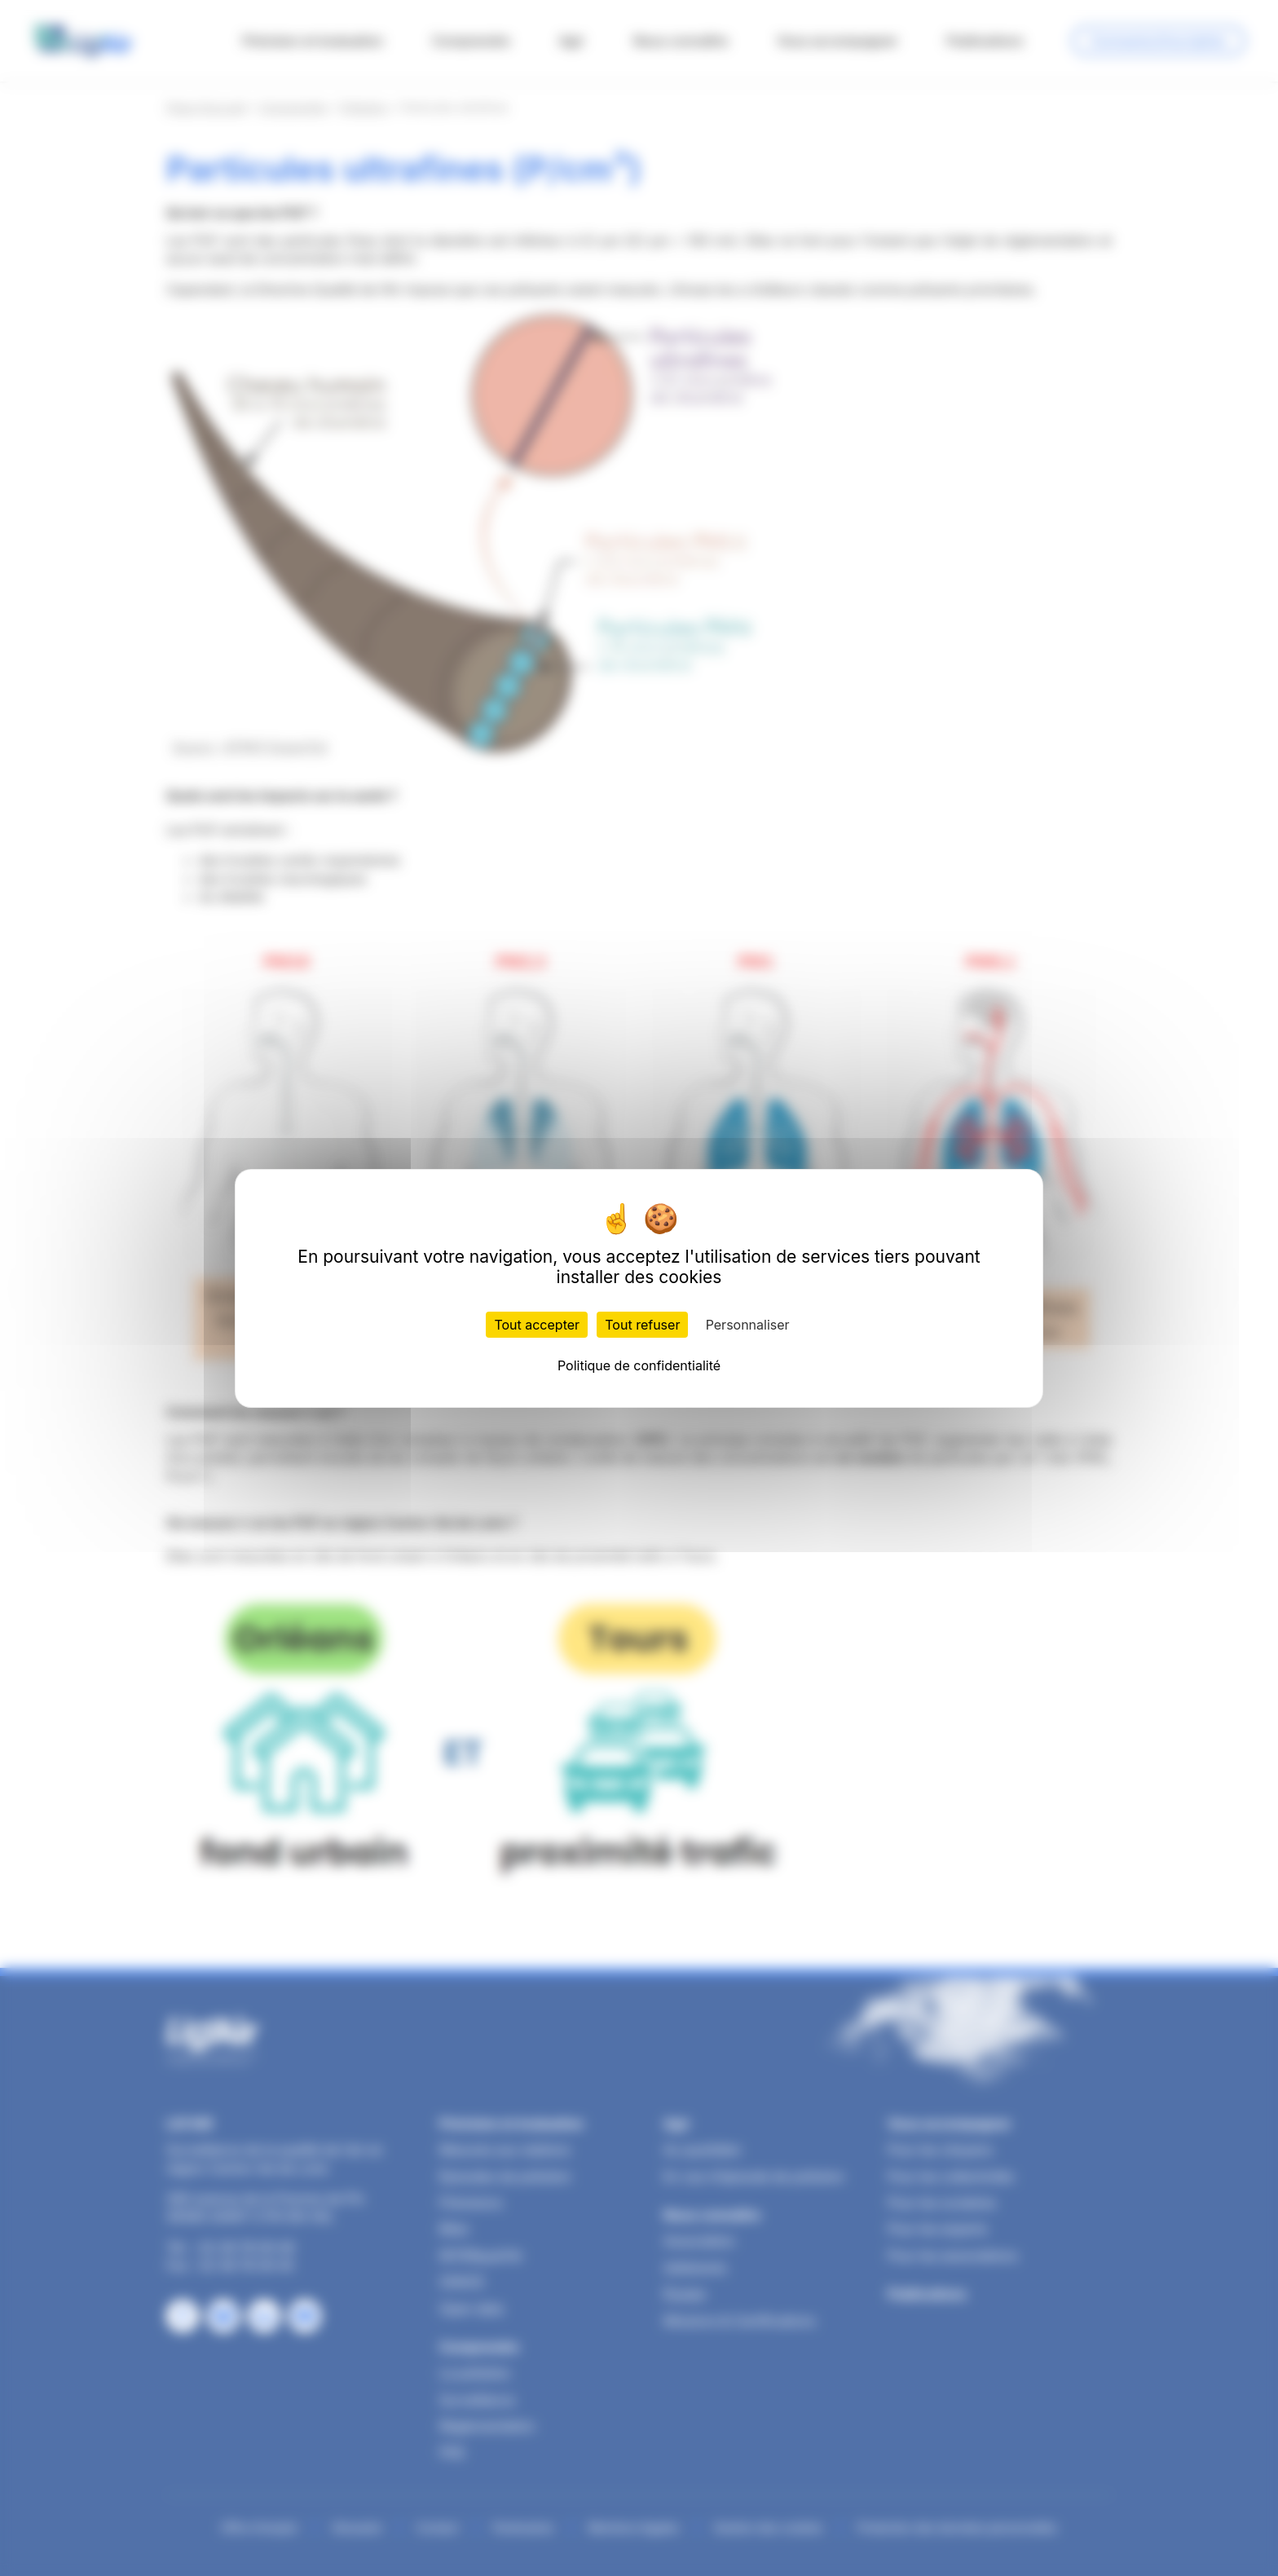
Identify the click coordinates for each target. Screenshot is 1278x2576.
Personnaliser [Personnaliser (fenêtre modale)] (748, 1325)
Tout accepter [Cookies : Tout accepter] (537, 1325)
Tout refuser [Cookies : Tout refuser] (642, 1325)
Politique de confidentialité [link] (639, 1365)
